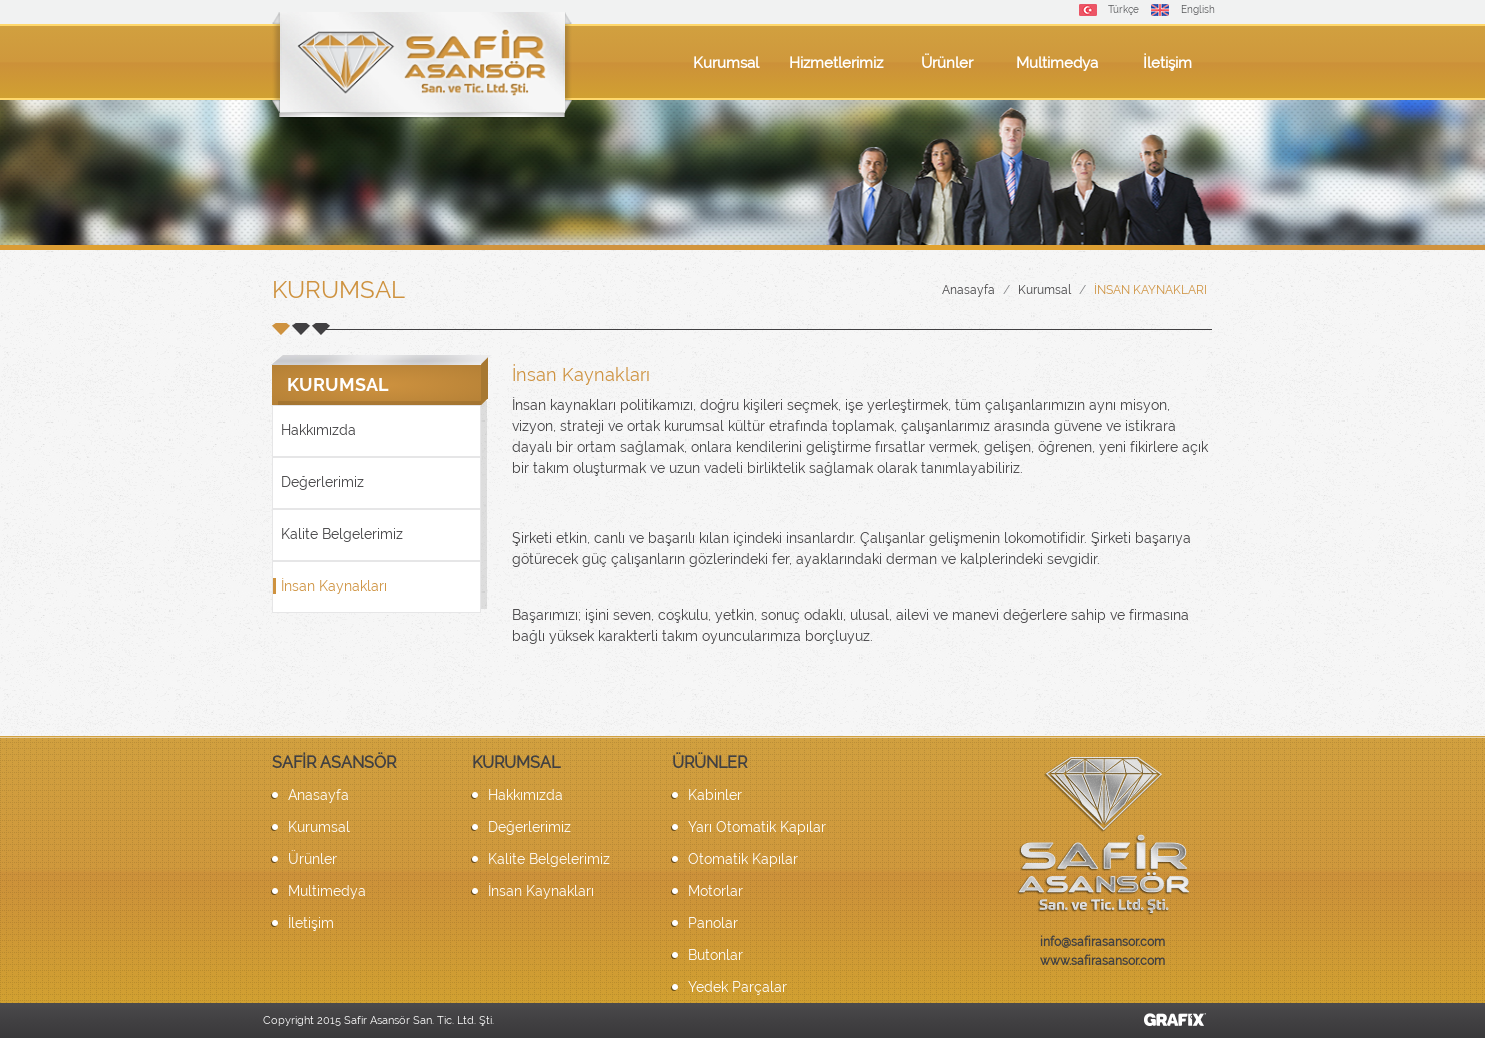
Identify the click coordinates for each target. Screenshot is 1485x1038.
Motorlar (715, 891)
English (1198, 9)
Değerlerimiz (322, 482)
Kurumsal (726, 63)
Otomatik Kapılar (743, 859)
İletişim (1167, 63)
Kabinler (715, 795)
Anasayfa (968, 290)
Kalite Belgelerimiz (342, 534)
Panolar (713, 923)
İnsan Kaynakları (1150, 290)
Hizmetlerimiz (836, 63)
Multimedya (1057, 63)
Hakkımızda (318, 430)
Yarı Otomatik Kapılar (757, 827)
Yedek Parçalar (737, 987)
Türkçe (1123, 9)
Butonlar (715, 955)
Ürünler (947, 63)
